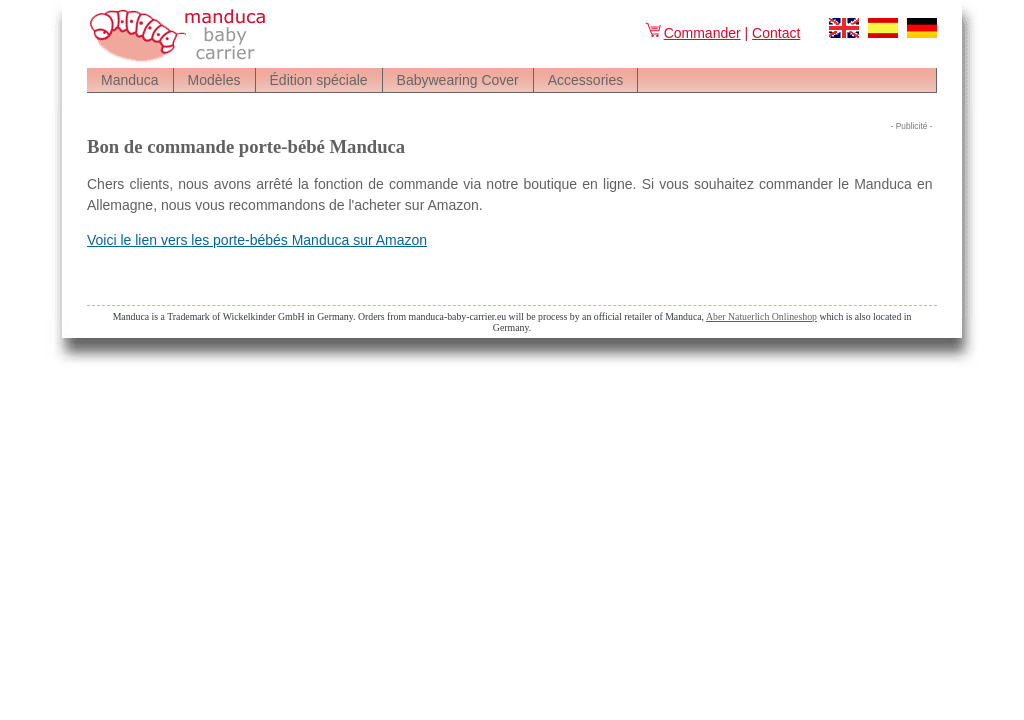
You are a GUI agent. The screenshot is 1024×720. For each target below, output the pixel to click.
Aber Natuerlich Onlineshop (761, 316)
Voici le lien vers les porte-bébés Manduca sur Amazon (257, 240)
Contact (776, 33)
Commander (692, 33)
